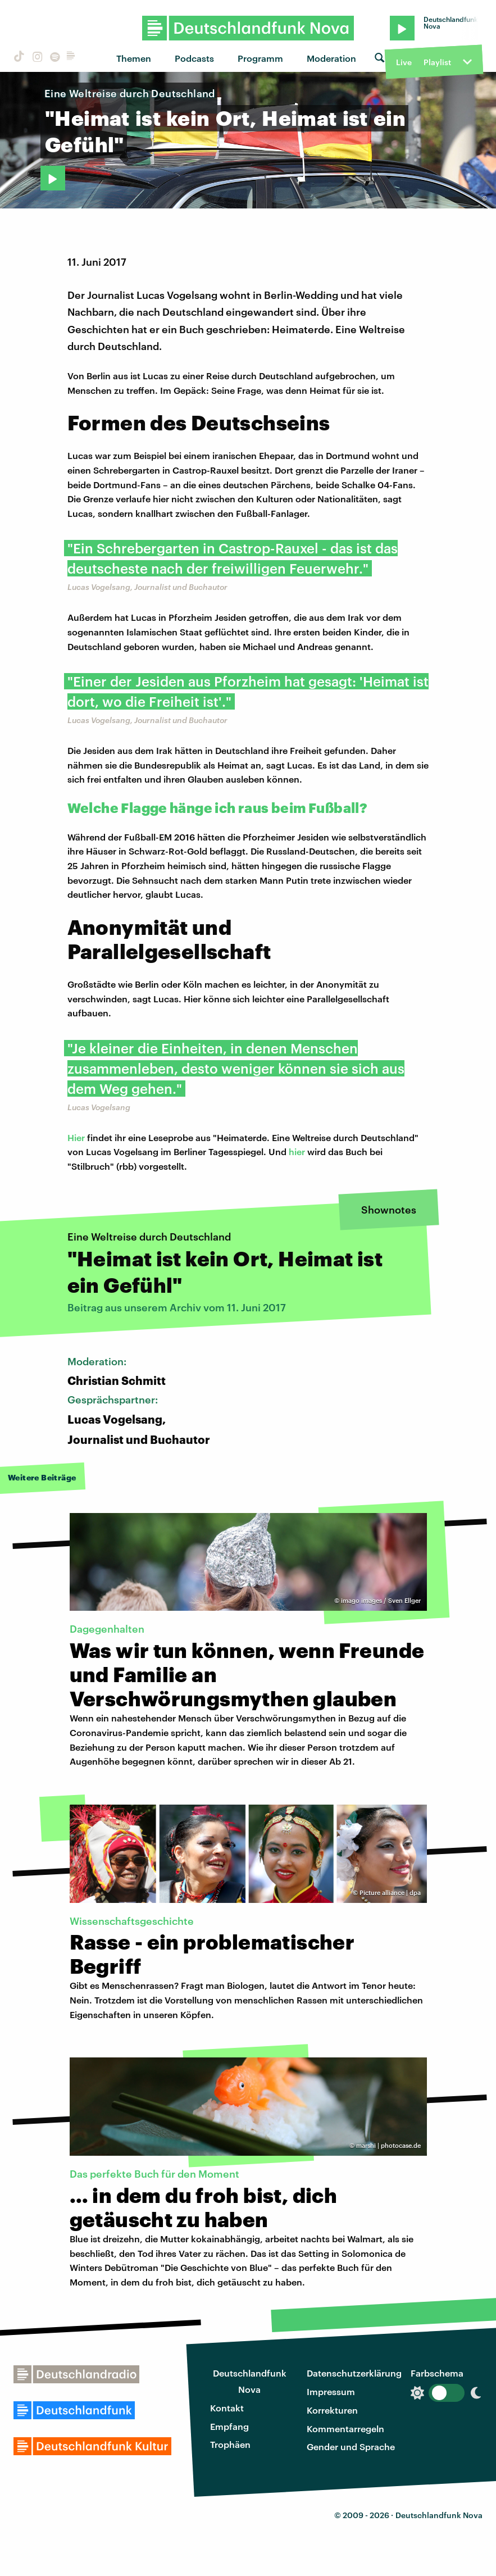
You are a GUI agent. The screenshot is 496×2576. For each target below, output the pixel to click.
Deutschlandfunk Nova (249, 2381)
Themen (133, 58)
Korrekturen (332, 2410)
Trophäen (230, 2444)
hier (297, 1151)
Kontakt (227, 2407)
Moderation (331, 58)
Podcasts (194, 58)
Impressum (331, 2391)
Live (404, 62)
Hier (76, 1137)
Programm (260, 58)
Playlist (437, 62)
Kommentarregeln (345, 2428)
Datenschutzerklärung (354, 2373)
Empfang (229, 2426)
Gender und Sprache (351, 2446)
